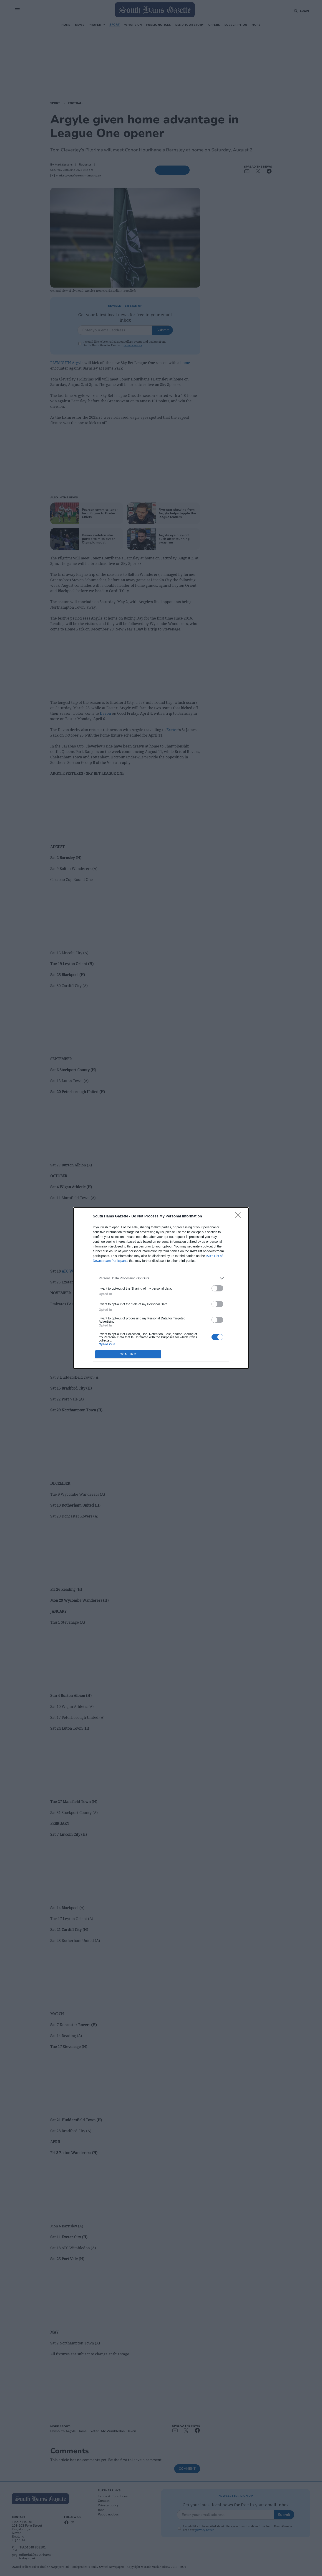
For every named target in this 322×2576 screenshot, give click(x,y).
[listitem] (161, 1278)
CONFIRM (128, 1354)
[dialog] (161, 1288)
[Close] (239, 1216)
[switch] (217, 1288)
